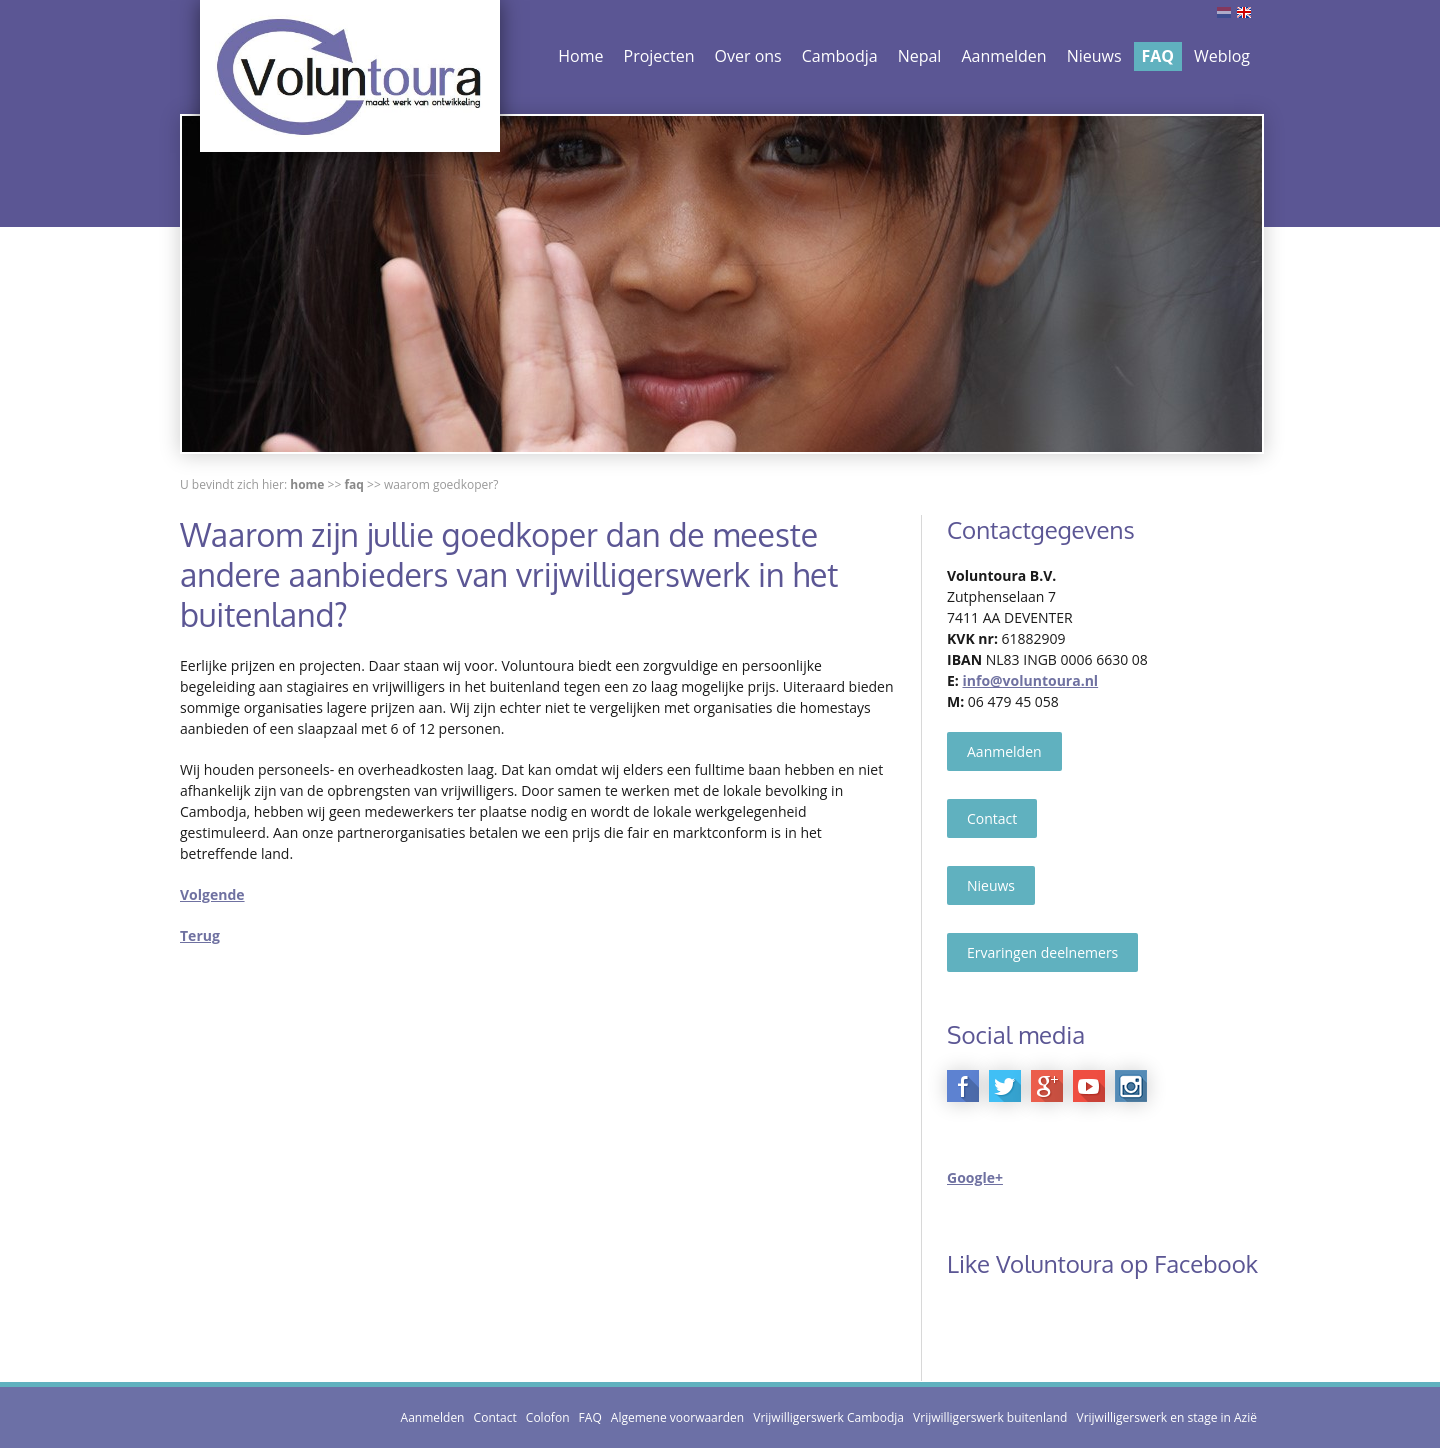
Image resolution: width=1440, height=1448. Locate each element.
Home (580, 56)
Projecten (659, 56)
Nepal (920, 56)
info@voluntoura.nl (1030, 680)
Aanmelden (1003, 56)
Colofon (548, 1417)
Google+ (975, 1177)
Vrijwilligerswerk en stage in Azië (1166, 1417)
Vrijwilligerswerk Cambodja (828, 1417)
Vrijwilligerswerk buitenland (990, 1417)
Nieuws (1094, 56)
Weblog (1222, 56)
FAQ (1158, 56)
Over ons (748, 56)
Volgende (212, 894)
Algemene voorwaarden (677, 1417)
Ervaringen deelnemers (1042, 952)
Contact (992, 818)
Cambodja (840, 56)
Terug (200, 935)
